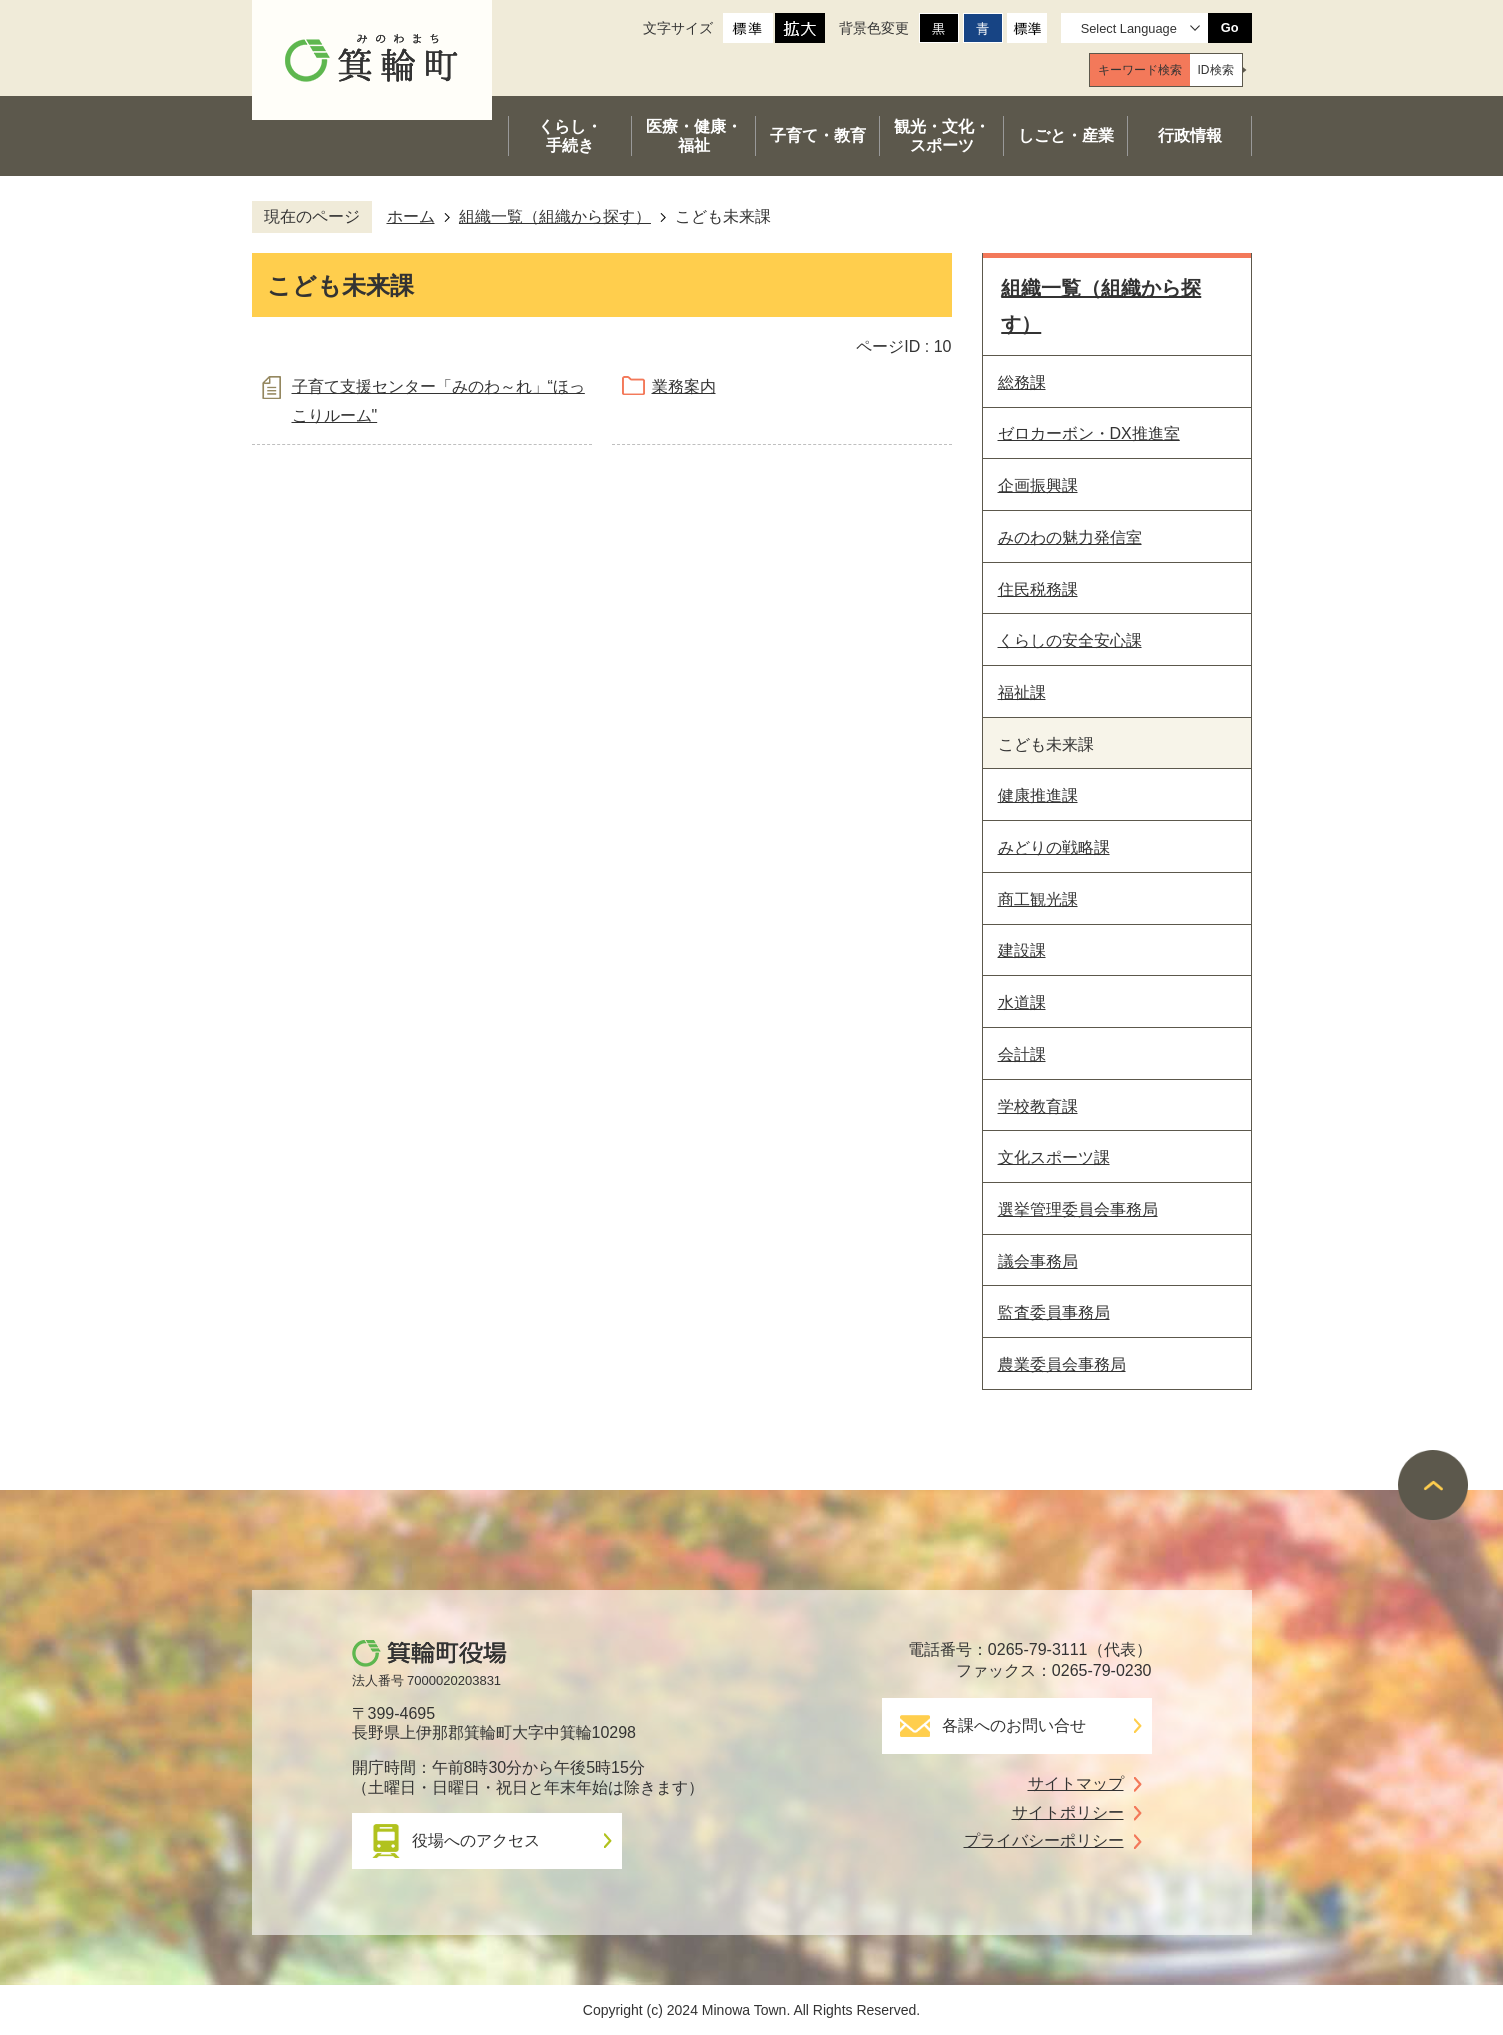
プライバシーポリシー (1044, 1840)
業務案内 (684, 386)
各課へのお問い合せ (1014, 1725)
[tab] (1140, 70)
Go (1230, 27)
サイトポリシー (1068, 1812)
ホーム (411, 216)
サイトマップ (1076, 1783)
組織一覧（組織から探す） (555, 216)
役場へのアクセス (476, 1840)
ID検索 (1216, 70)
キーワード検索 (1140, 70)
